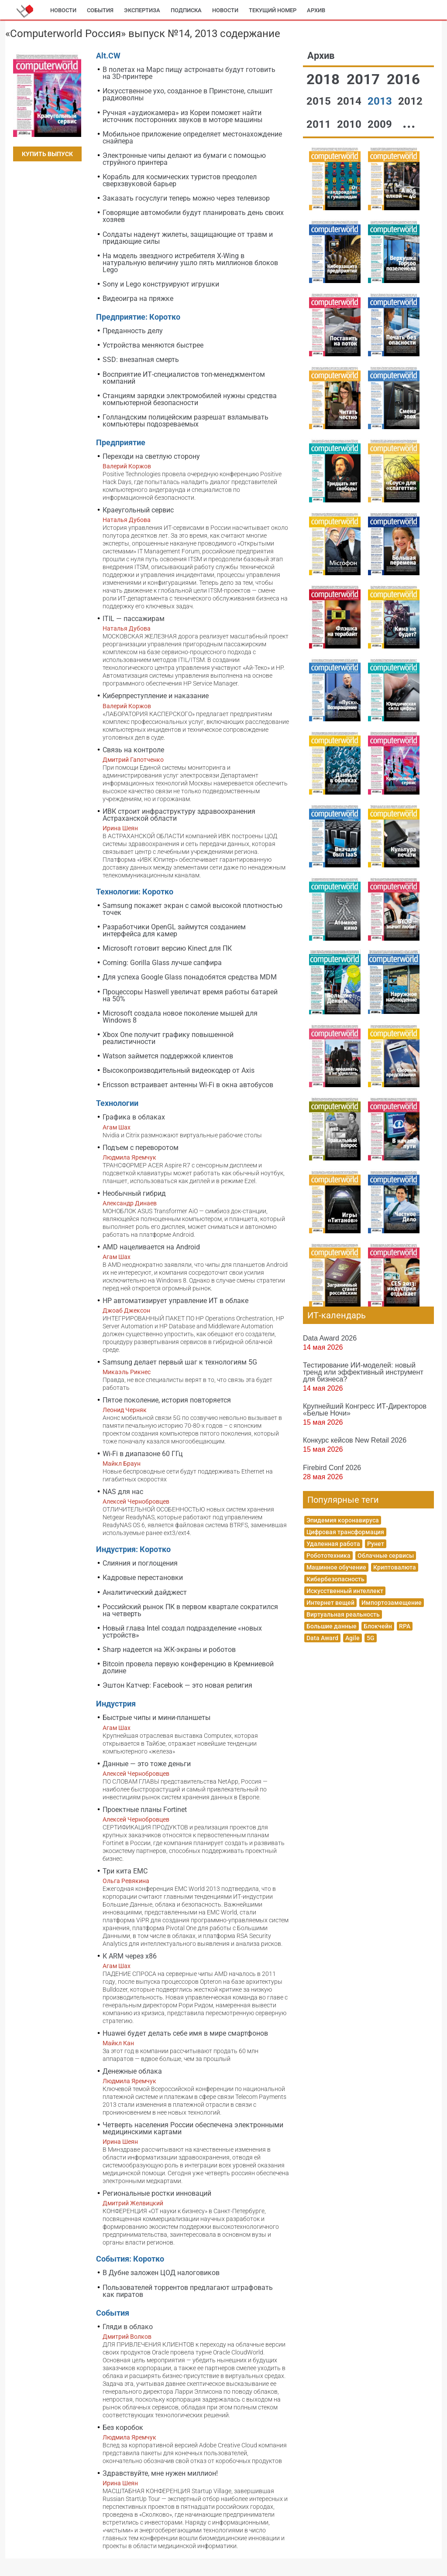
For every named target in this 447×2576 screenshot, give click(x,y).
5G (371, 1637)
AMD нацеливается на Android (151, 1247)
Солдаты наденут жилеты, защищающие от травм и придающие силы (188, 238)
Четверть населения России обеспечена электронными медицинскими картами (193, 2128)
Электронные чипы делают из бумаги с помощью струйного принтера (184, 159)
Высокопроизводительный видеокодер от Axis (178, 1070)
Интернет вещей (330, 1602)
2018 (324, 79)
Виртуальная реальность (343, 1614)
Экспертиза (142, 10)
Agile (352, 1637)
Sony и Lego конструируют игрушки (161, 284)
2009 (381, 124)
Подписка (186, 10)
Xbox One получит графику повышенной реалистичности (168, 1038)
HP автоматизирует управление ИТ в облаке (175, 1301)
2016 (403, 79)
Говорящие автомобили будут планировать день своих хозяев (193, 216)
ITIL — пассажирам (134, 618)
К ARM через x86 (130, 1956)
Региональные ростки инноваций (157, 2193)
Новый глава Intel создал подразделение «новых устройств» (182, 1631)
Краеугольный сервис (138, 510)
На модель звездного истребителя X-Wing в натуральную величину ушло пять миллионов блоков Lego (190, 263)
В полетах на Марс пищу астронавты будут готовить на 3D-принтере (189, 73)
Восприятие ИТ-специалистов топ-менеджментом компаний (184, 378)
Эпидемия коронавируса (342, 1520)
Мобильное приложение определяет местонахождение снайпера (192, 137)
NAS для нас (123, 1492)
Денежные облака (132, 2071)
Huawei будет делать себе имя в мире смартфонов (185, 2033)
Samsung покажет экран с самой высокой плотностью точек (192, 909)
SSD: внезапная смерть (141, 359)
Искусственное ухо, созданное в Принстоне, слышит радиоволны (188, 94)
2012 (410, 101)
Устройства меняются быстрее (153, 345)
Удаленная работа (333, 1543)
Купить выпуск (47, 153)
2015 (320, 101)
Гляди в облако (128, 2327)
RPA (404, 1626)
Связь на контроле (133, 750)
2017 (365, 79)
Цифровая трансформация (345, 1532)
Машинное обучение (336, 1567)
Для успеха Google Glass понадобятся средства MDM (190, 977)
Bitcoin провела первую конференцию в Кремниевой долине (188, 1667)
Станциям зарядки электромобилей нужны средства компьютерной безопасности (190, 399)
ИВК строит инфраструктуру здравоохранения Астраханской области (179, 814)
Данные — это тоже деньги (147, 1764)
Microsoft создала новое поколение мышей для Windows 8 (180, 1016)
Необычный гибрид (134, 1193)
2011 (320, 124)
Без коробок (123, 2427)
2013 (381, 101)
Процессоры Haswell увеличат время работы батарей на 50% (190, 995)
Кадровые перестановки (143, 1577)
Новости (63, 10)
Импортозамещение (391, 1602)
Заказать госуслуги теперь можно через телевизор (186, 198)
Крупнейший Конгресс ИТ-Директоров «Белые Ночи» (364, 1409)
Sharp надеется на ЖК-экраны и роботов (169, 1649)
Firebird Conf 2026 (332, 1467)
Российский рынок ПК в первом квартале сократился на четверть (190, 1610)
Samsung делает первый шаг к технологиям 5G (180, 1362)
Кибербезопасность (335, 1579)
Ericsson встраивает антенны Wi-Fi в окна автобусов (188, 1085)
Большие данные (331, 1626)
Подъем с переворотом (141, 1147)
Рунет (375, 1543)
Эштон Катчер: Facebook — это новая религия (177, 1685)
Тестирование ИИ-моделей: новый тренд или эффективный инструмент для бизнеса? (363, 1372)
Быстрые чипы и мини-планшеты (156, 1717)
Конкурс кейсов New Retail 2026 (354, 1440)
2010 (350, 124)
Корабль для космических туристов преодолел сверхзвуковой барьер (180, 180)
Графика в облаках (134, 1117)
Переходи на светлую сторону (151, 456)
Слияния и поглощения (140, 1563)
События (100, 10)
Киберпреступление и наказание (156, 696)
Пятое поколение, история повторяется (167, 1400)
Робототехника (328, 1555)
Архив (316, 10)
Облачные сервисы (386, 1555)
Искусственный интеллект (344, 1590)
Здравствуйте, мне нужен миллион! (160, 2473)
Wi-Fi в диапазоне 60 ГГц (142, 1454)
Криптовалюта (394, 1567)
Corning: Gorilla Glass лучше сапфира (162, 963)
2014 (350, 101)
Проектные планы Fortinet (145, 1809)
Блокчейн (378, 1626)
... (409, 122)
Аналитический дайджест (145, 1592)
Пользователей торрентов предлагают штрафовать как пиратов (188, 2291)
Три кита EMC (125, 1871)
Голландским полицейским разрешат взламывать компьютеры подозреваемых (185, 420)
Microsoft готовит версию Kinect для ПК (167, 948)
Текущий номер (272, 10)
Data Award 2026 (330, 1338)
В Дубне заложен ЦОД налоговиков (161, 2273)
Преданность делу (133, 331)
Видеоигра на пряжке (138, 298)
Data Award (322, 1637)
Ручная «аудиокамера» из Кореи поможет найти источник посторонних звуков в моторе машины (182, 116)
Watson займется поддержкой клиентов (168, 1056)
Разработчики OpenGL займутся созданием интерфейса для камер (174, 930)
